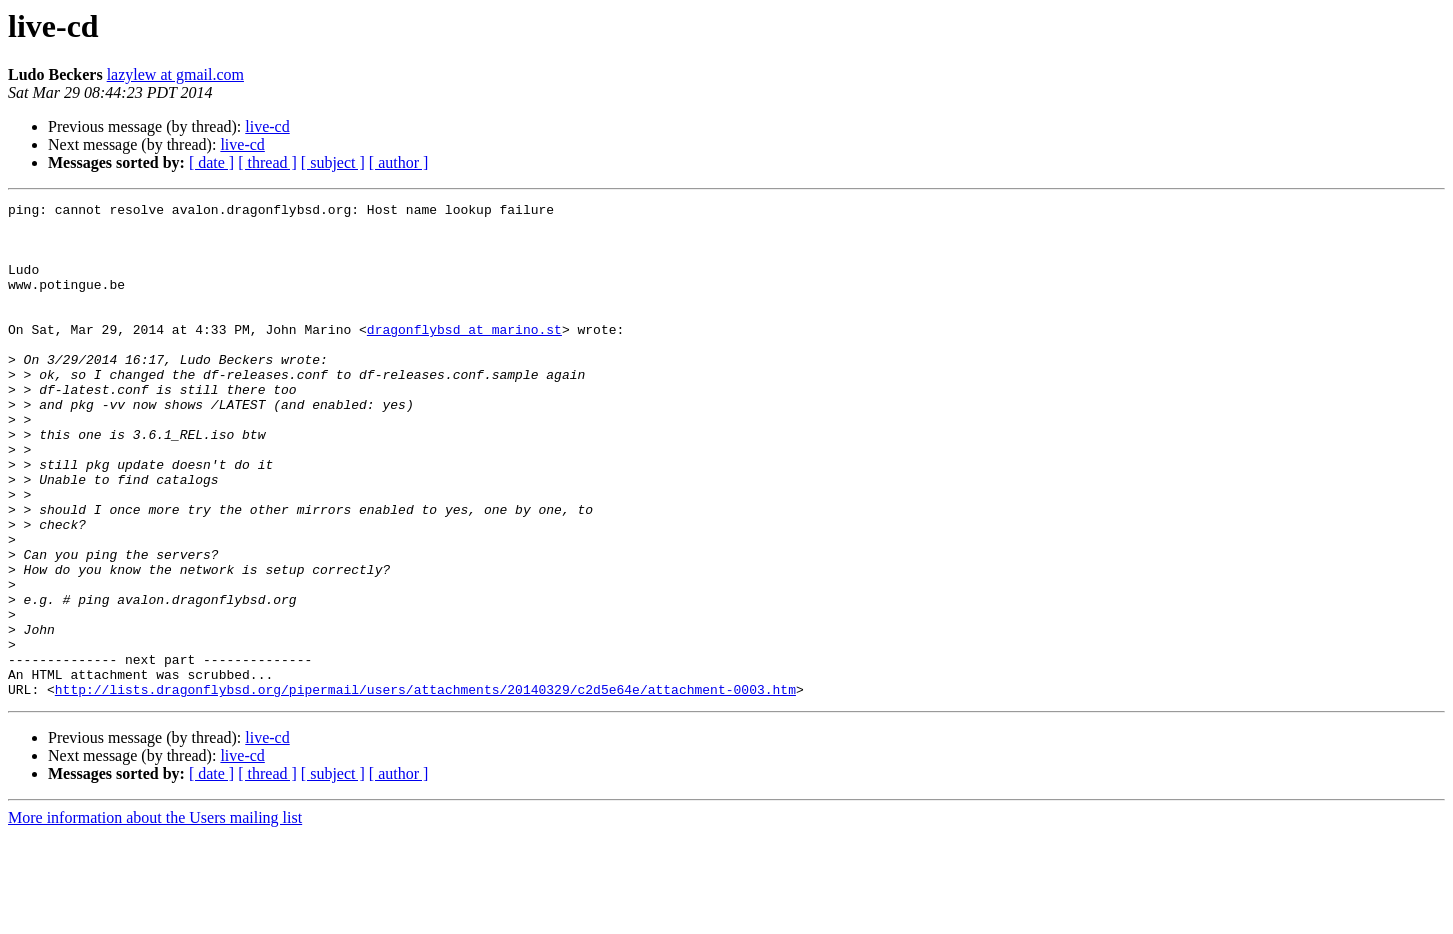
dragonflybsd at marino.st (464, 356)
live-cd (267, 126)
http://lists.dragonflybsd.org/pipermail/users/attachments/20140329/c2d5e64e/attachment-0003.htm (425, 788)
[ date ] (211, 162)
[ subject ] (333, 162)
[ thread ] (267, 162)
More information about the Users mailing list (155, 916)
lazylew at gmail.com (175, 74)
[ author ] (399, 162)
